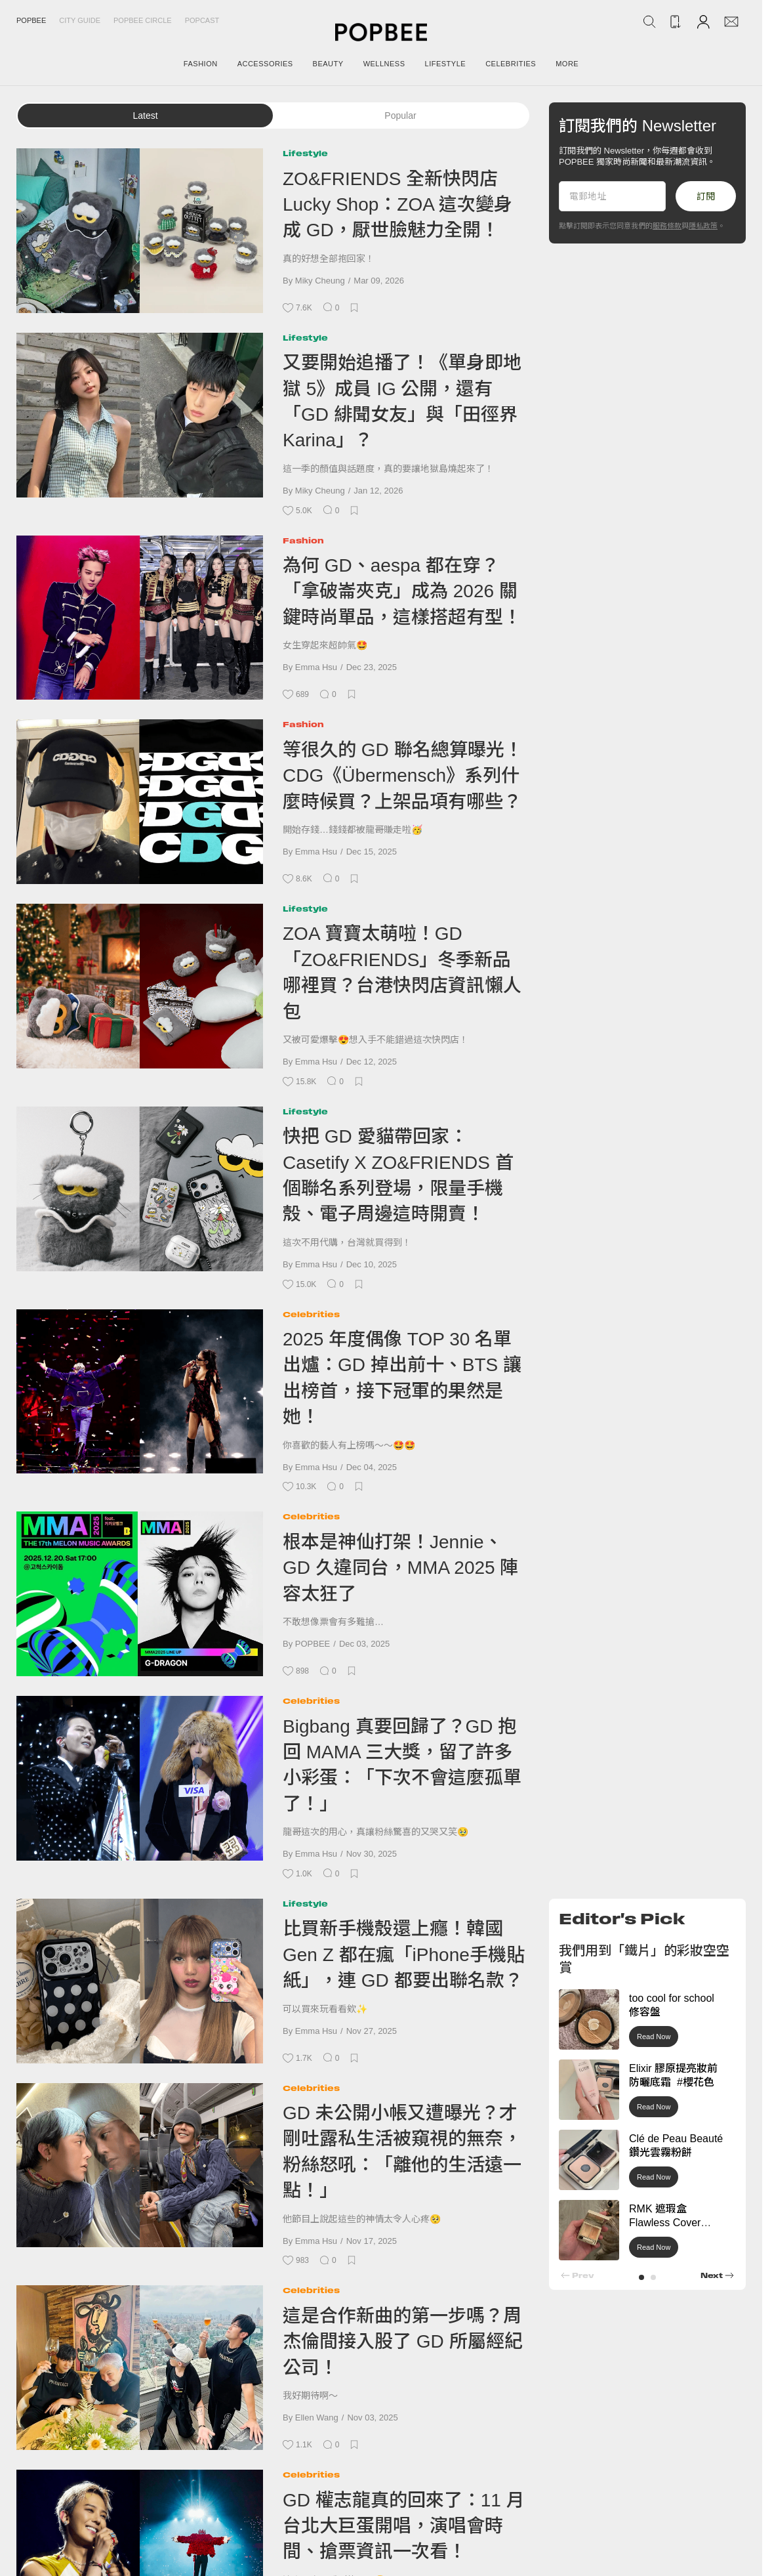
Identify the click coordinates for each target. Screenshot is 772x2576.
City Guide (79, 20)
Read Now (653, 2036)
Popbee (31, 20)
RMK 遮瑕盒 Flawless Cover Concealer (665, 2222)
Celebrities (311, 1314)
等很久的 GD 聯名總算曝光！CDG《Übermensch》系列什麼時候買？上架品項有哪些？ (403, 776)
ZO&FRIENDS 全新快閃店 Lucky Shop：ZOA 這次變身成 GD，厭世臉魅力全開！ (397, 205)
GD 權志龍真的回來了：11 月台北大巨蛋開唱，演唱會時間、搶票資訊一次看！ (404, 2526)
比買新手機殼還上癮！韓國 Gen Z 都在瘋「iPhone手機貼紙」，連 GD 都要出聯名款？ (404, 1954)
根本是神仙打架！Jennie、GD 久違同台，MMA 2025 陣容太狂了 (400, 1568)
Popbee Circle (142, 20)
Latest (144, 115)
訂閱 (706, 196)
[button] (641, 2277)
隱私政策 (703, 226)
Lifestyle (305, 153)
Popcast (202, 20)
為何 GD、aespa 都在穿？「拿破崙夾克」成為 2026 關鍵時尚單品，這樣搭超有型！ (402, 591)
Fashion (303, 540)
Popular (400, 115)
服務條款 (667, 226)
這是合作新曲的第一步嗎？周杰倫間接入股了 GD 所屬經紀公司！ (403, 2342)
